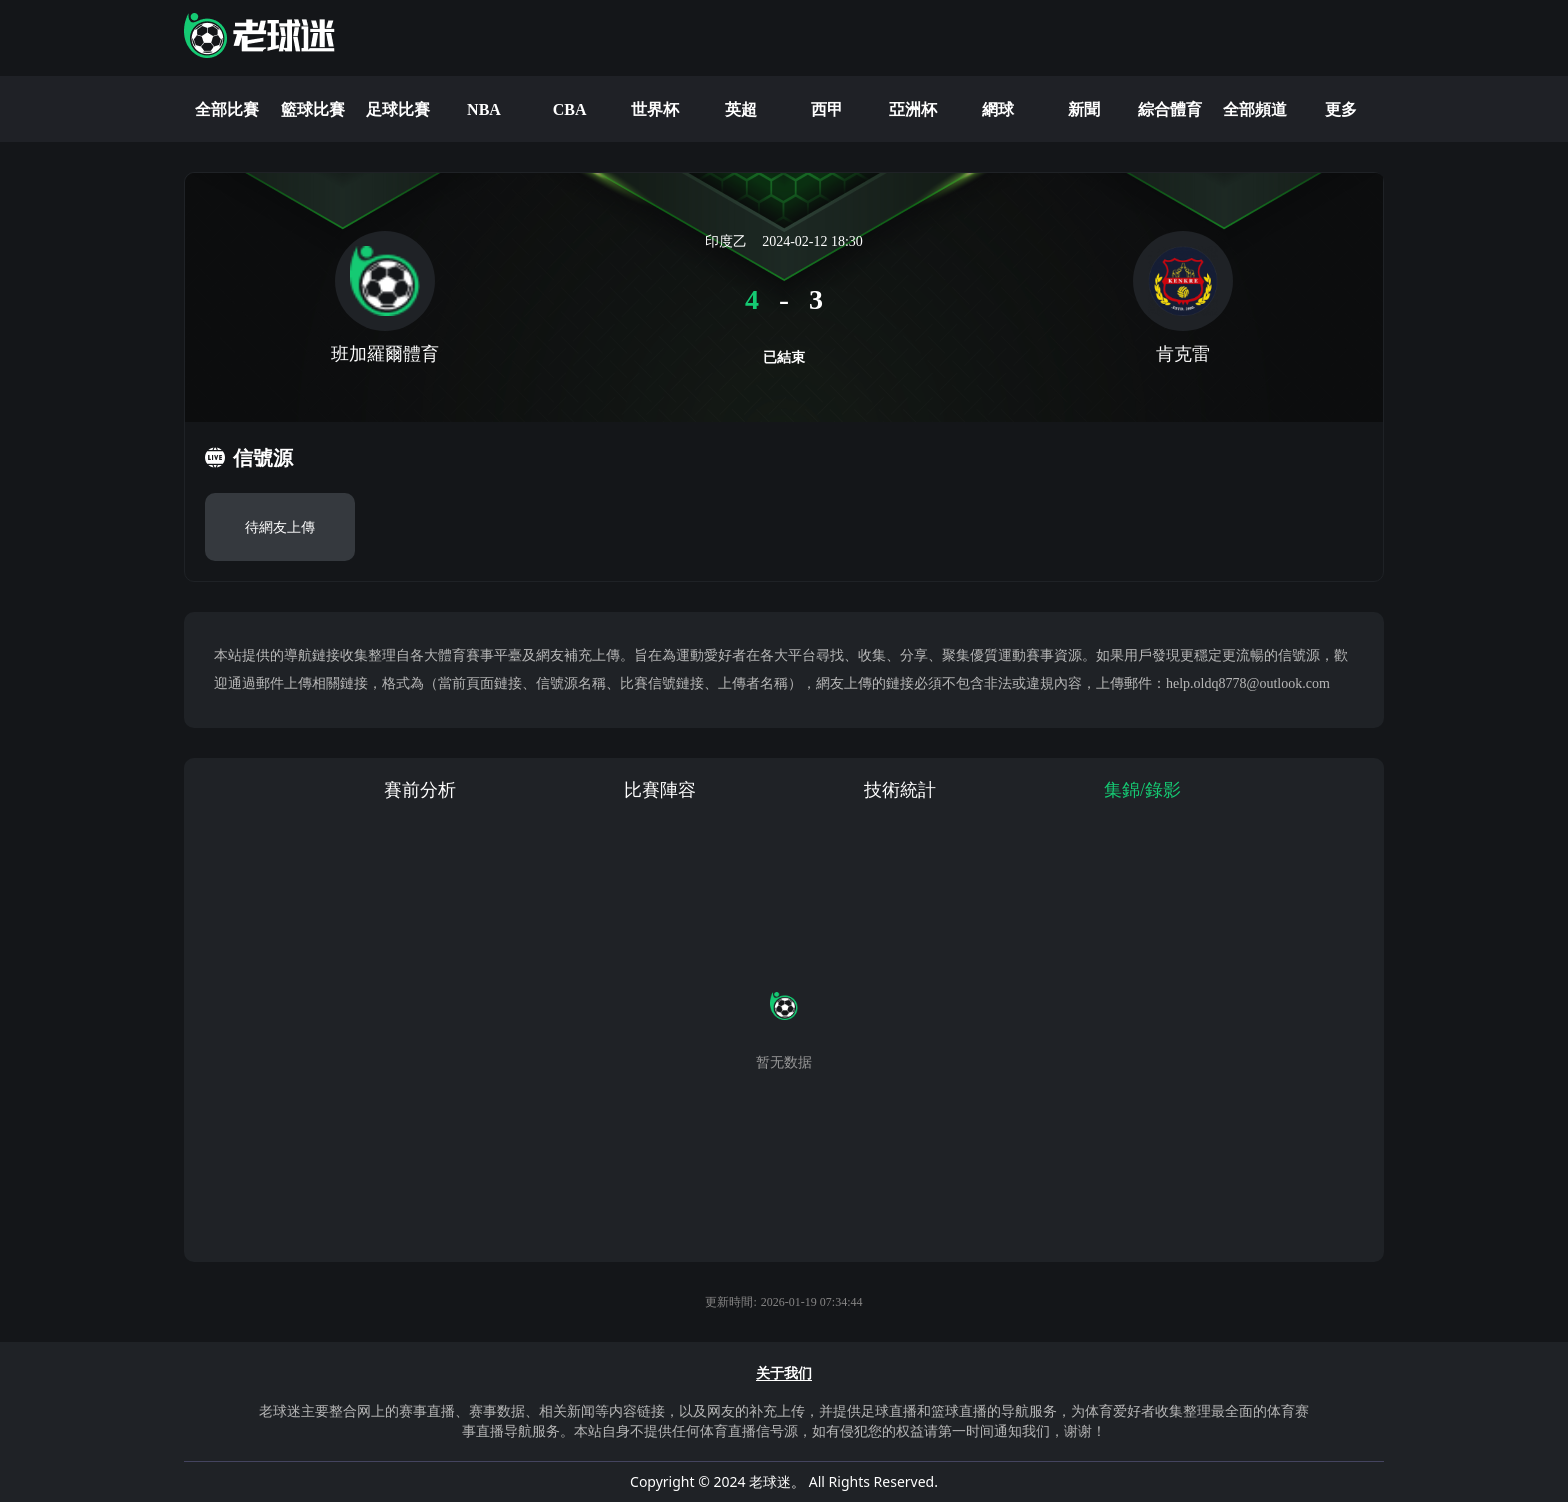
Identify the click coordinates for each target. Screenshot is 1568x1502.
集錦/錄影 (1142, 790)
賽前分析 (420, 790)
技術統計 (900, 790)
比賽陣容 (660, 790)
